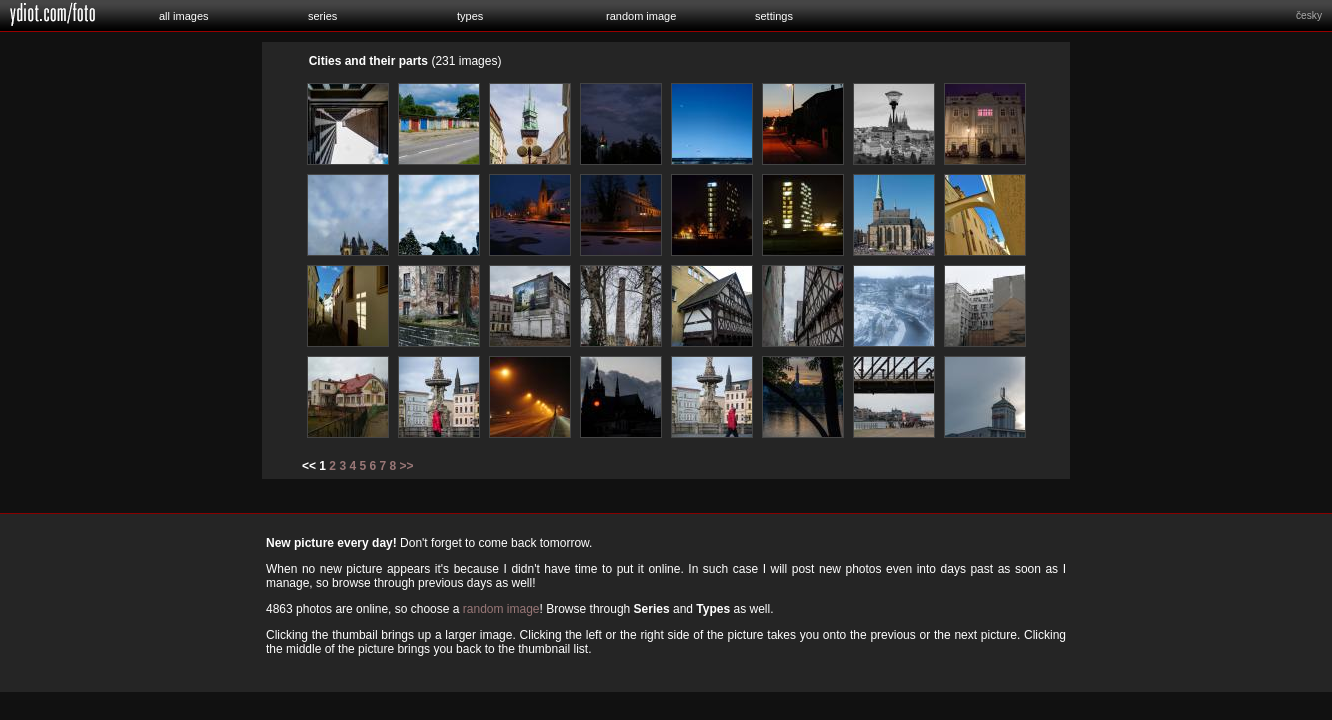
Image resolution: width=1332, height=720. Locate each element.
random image (641, 16)
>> (407, 466)
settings (774, 16)
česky (1309, 15)
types (470, 16)
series (322, 16)
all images (184, 16)
